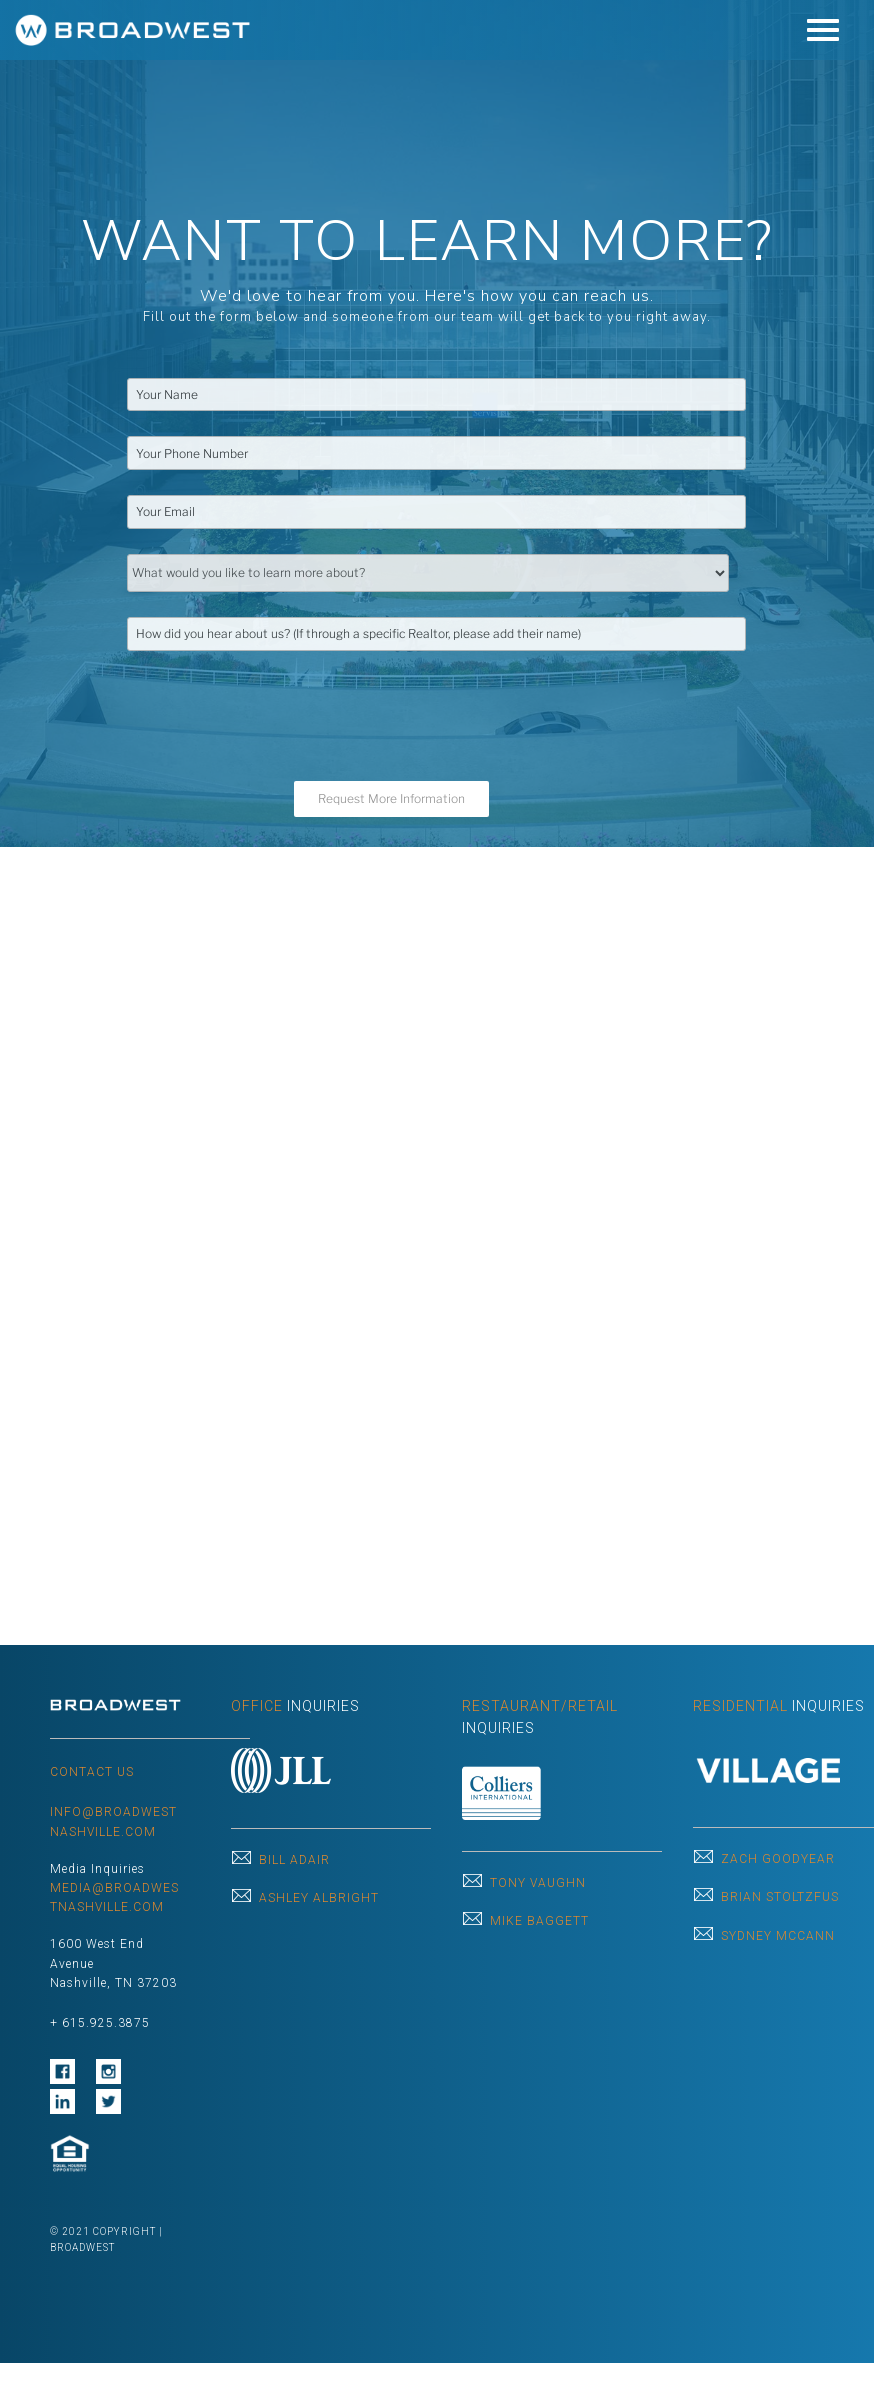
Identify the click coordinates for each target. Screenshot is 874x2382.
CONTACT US (92, 1772)
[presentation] (279, 715)
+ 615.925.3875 (100, 2023)
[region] (437, 423)
